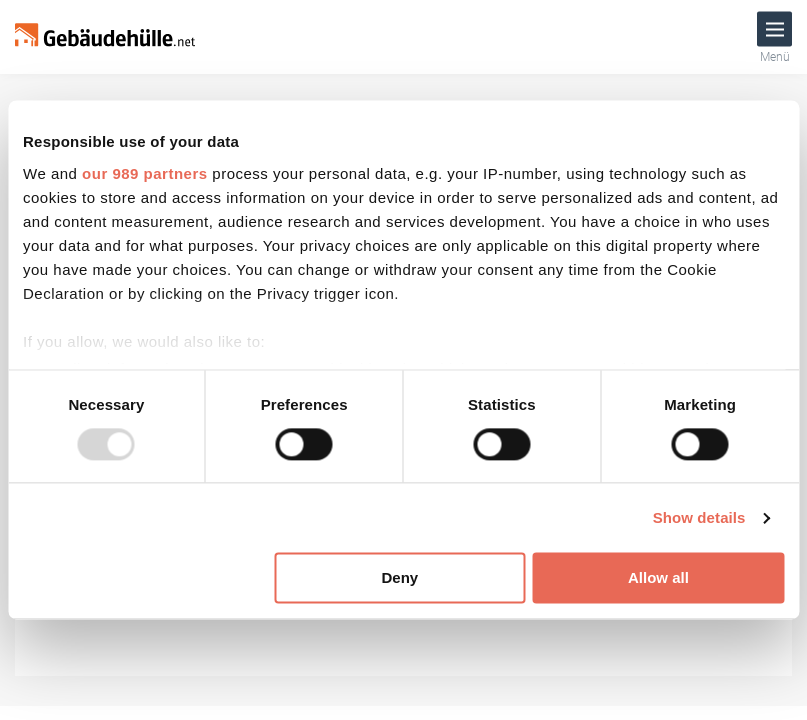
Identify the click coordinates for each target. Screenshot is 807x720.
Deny (399, 578)
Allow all (658, 578)
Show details (699, 517)
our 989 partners (145, 173)
